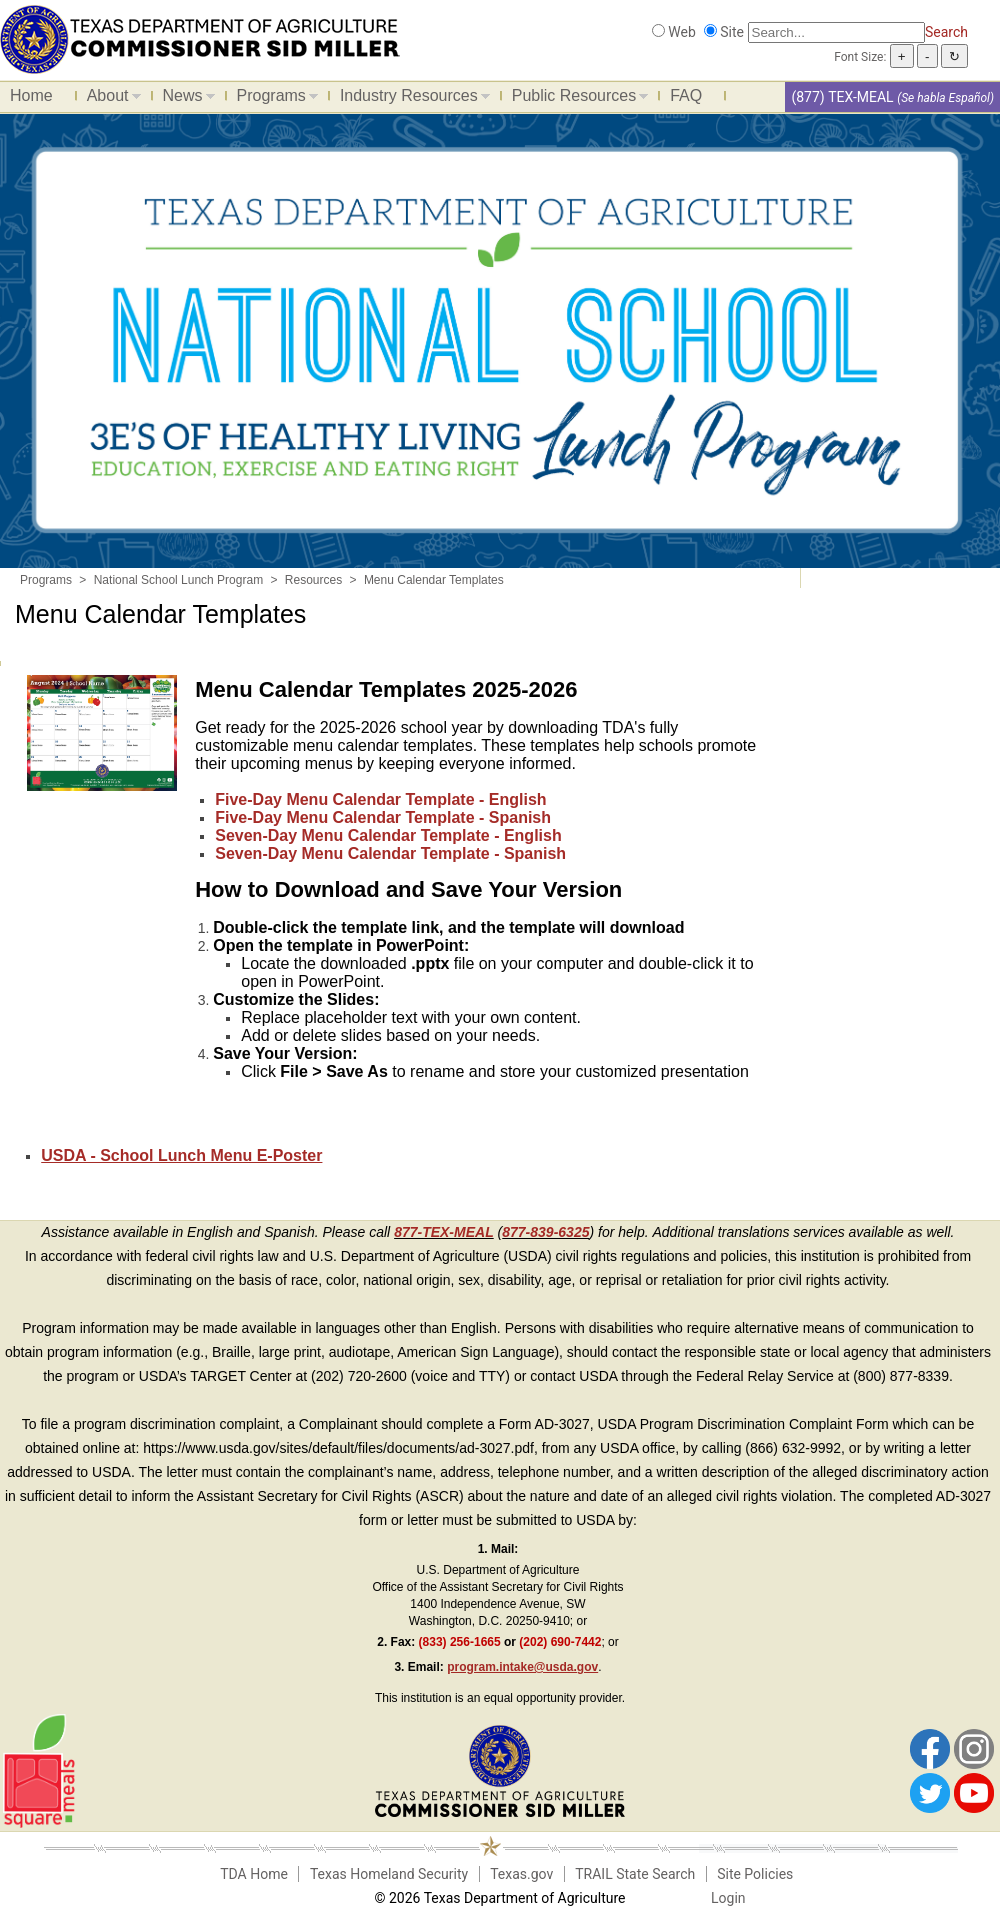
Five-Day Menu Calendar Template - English (380, 799)
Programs (272, 99)
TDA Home (254, 1874)
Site (732, 32)
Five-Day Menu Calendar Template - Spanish (383, 817)
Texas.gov (521, 1874)
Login (728, 1898)
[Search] (836, 32)
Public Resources (575, 99)
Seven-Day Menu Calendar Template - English (388, 835)
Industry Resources (410, 99)
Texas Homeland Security (389, 1874)
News (184, 99)
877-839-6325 (545, 1232)
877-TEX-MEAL (444, 1232)
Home (31, 95)
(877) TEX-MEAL (842, 97)
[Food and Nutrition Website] (200, 38)
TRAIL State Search (635, 1874)
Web (682, 32)
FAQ (686, 95)
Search (946, 32)
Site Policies (755, 1874)
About (109, 99)
